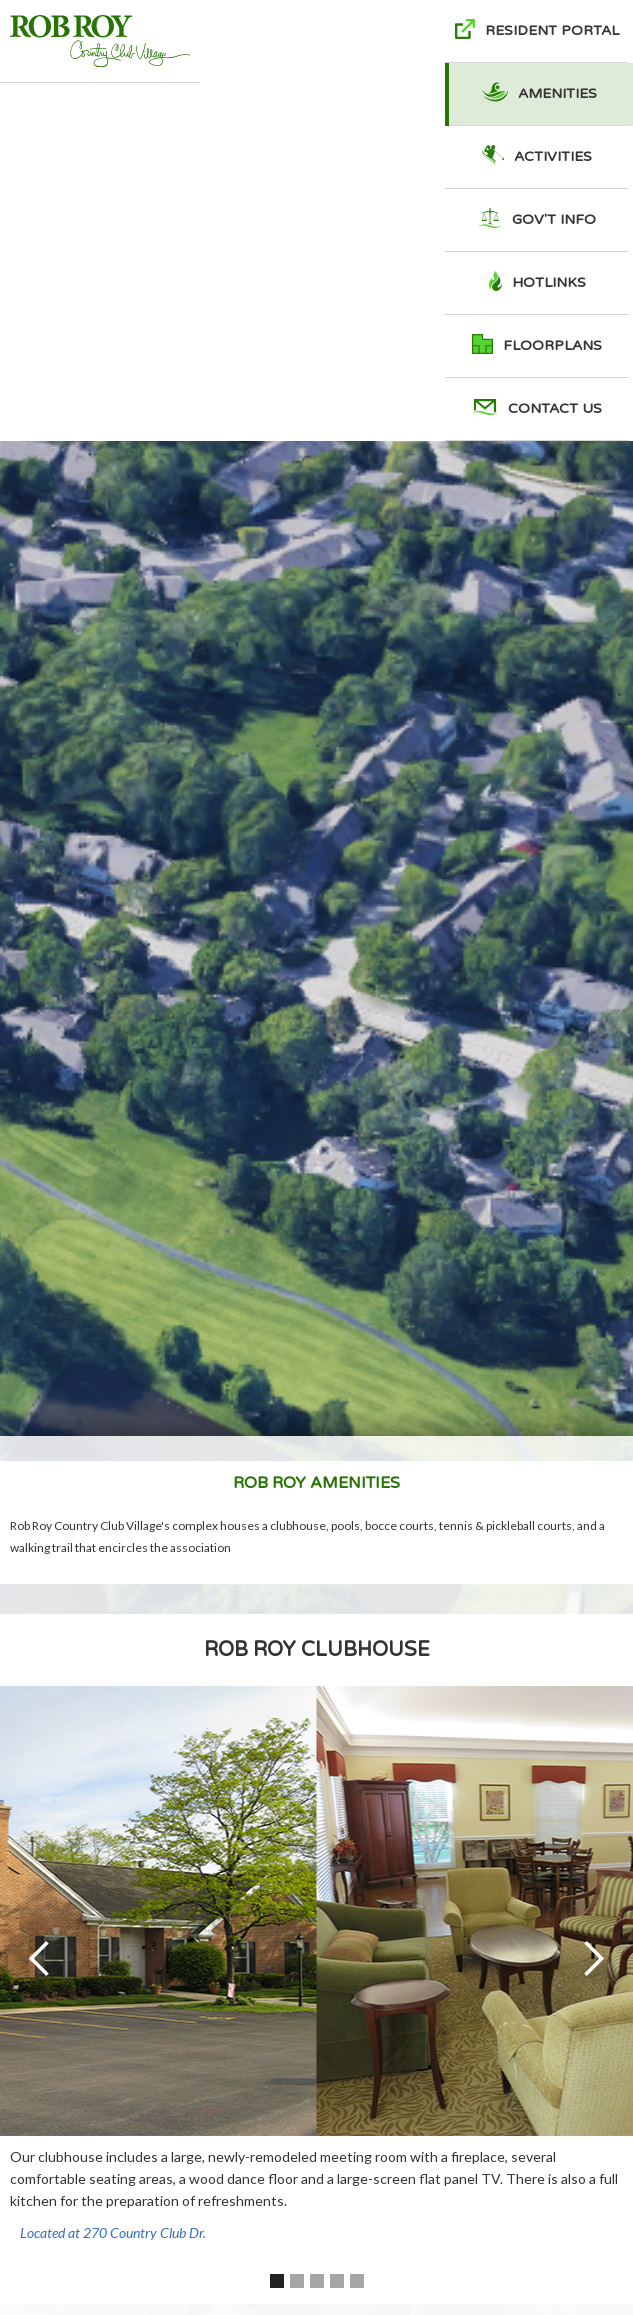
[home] (100, 41)
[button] (40, 1959)
